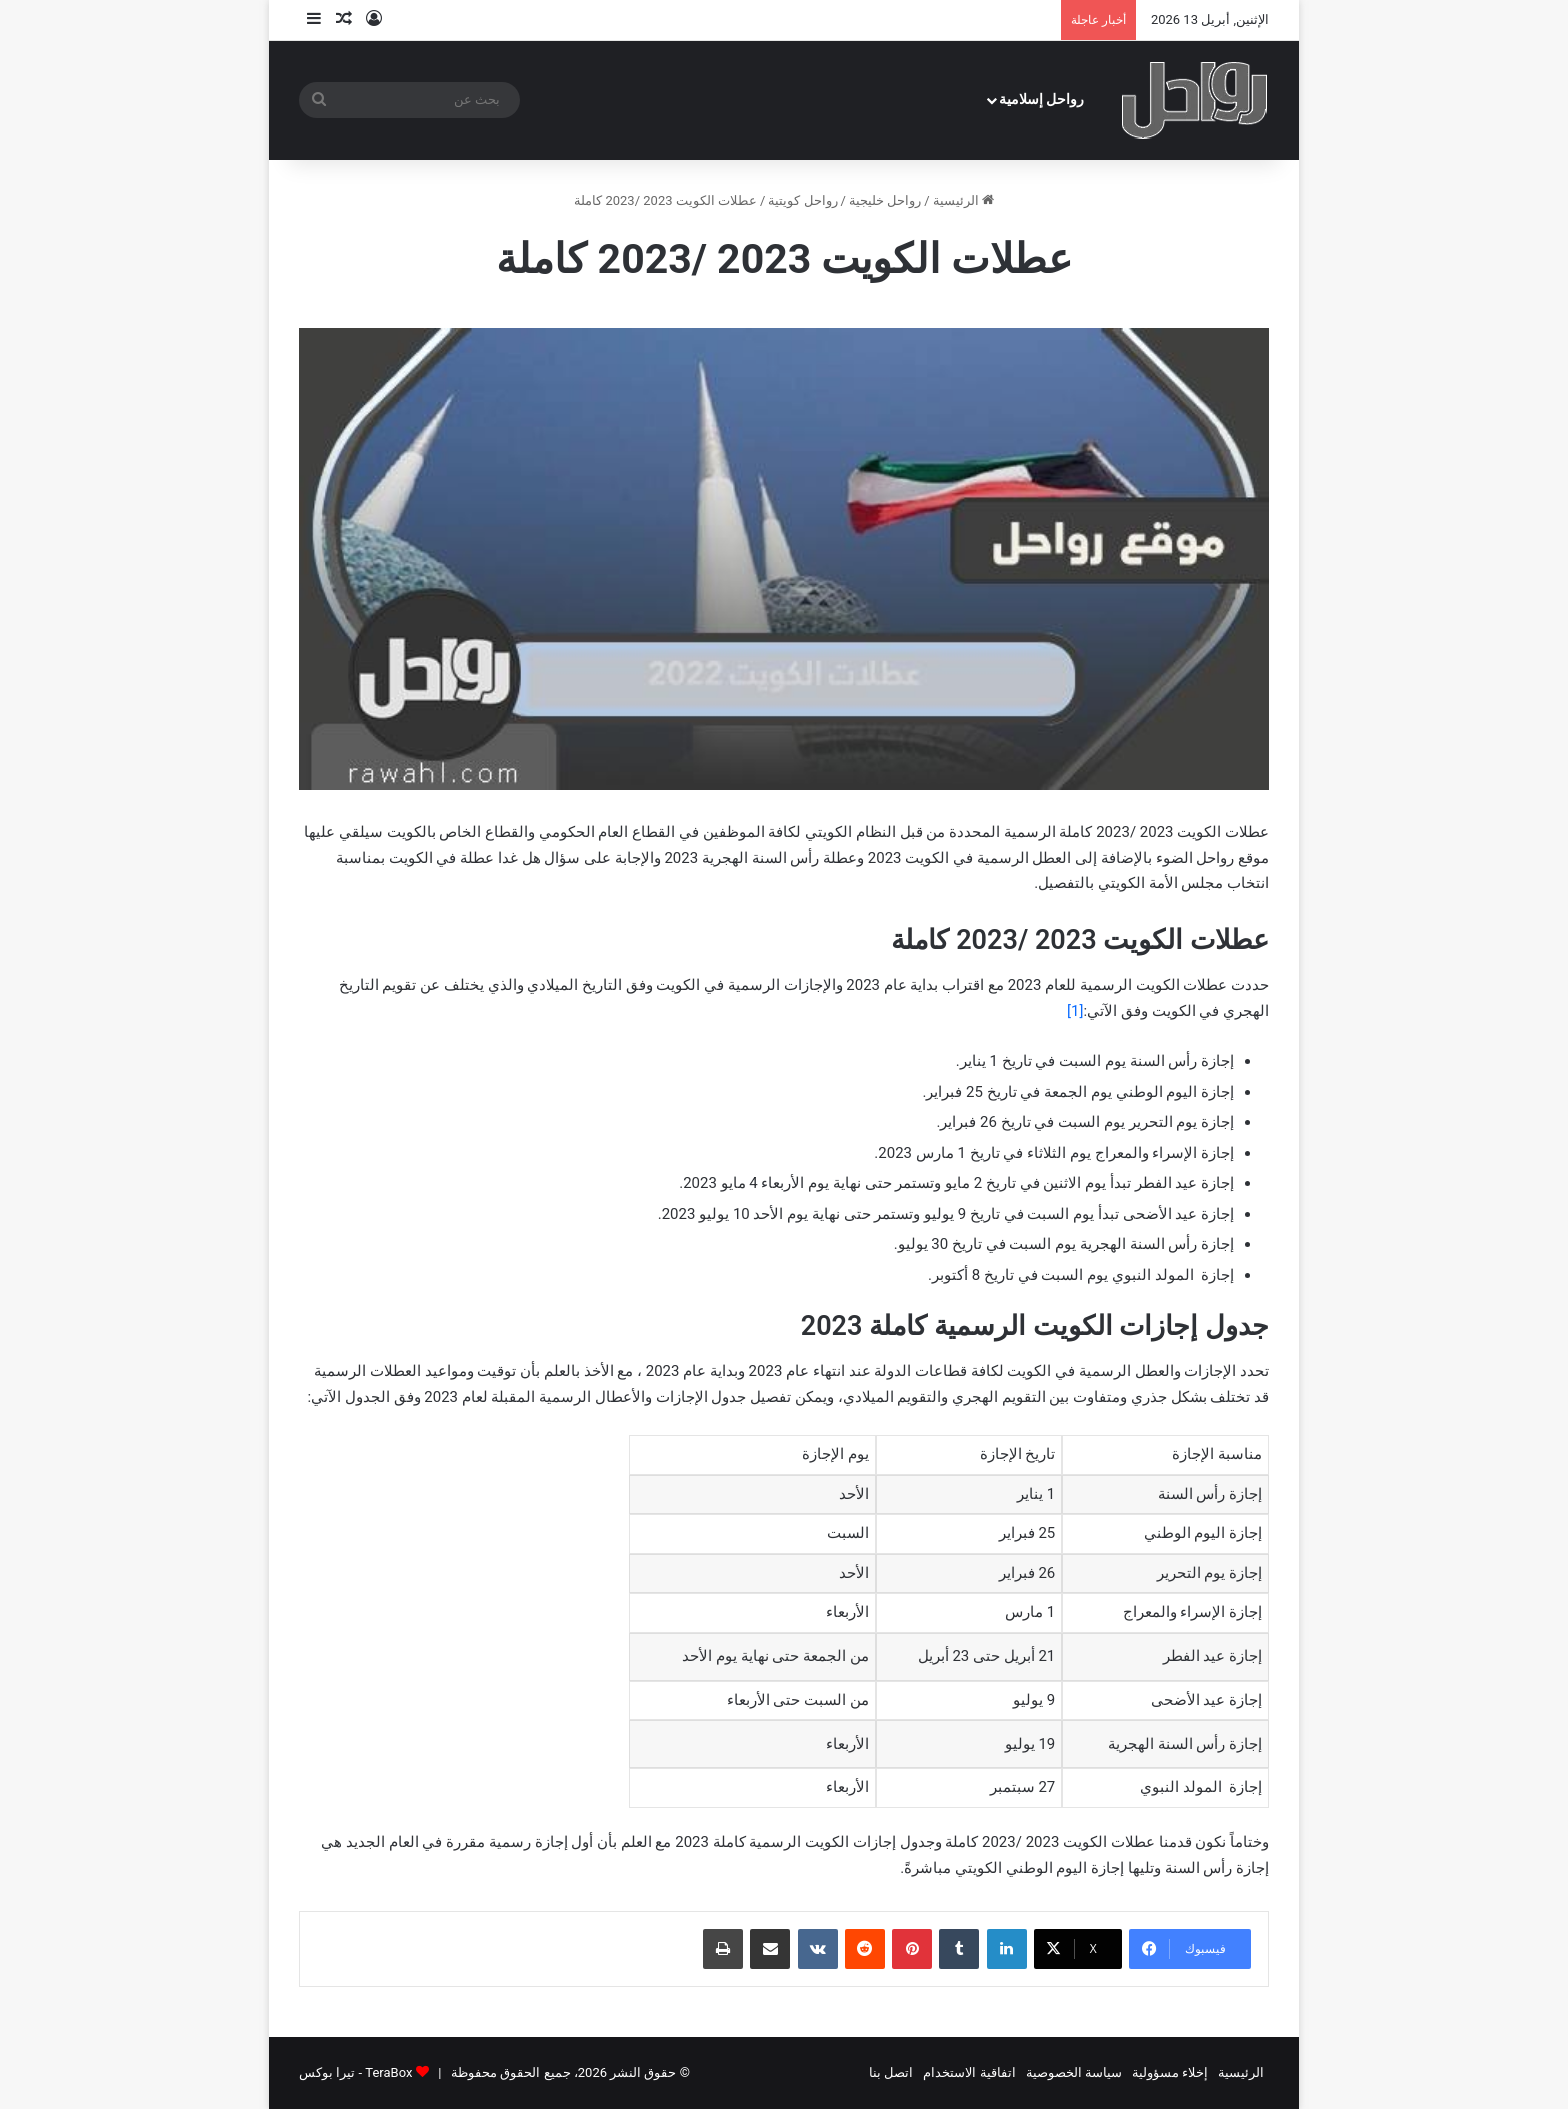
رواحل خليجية (885, 200)
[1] (1075, 1011)
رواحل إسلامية (1042, 99)
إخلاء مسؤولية (1170, 2072)
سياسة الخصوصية (1074, 2072)
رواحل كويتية (802, 200)
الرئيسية (963, 200)
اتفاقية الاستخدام (969, 2072)
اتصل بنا (891, 2072)
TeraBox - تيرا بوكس (355, 2072)
